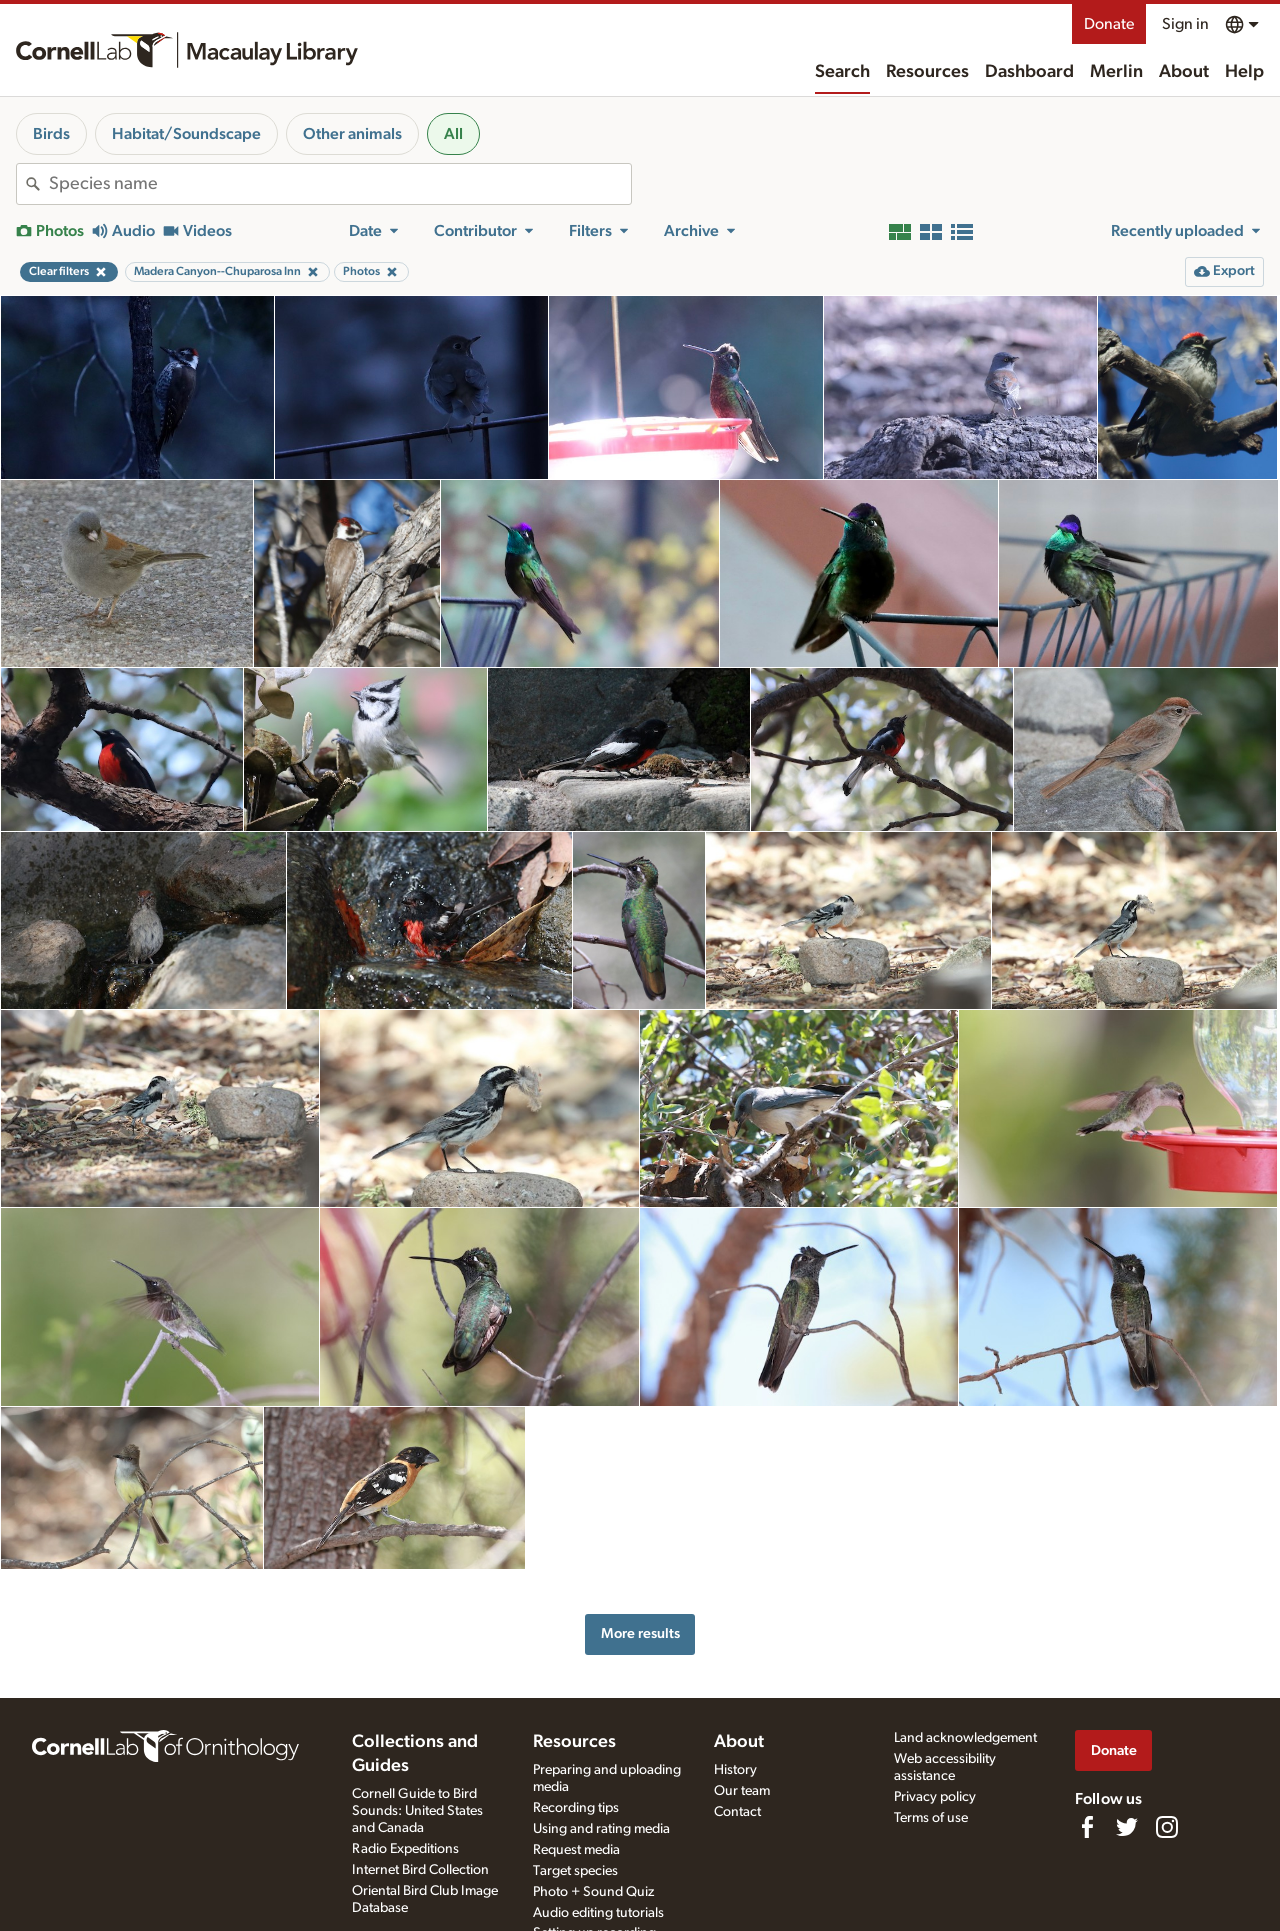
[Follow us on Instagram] (1167, 1827)
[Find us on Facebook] (1087, 1827)
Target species (575, 1871)
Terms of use (931, 1818)
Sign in (1185, 24)
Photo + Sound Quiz (593, 1892)
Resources (927, 72)
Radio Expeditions (405, 1849)
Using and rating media (601, 1829)
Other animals (352, 134)
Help (1244, 72)
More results (640, 1633)
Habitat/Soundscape (186, 134)
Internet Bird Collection (420, 1870)
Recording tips (576, 1808)
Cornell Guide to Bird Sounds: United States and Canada (417, 1811)
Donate (1109, 24)
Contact (737, 1812)
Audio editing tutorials (598, 1913)
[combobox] (340, 184)
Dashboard (1029, 72)
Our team (742, 1791)
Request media (576, 1850)
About (1184, 72)
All (453, 134)
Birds (51, 134)
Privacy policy (935, 1797)
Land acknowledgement (965, 1738)
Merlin (1116, 72)
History (735, 1770)
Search (842, 72)
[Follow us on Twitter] (1127, 1827)
